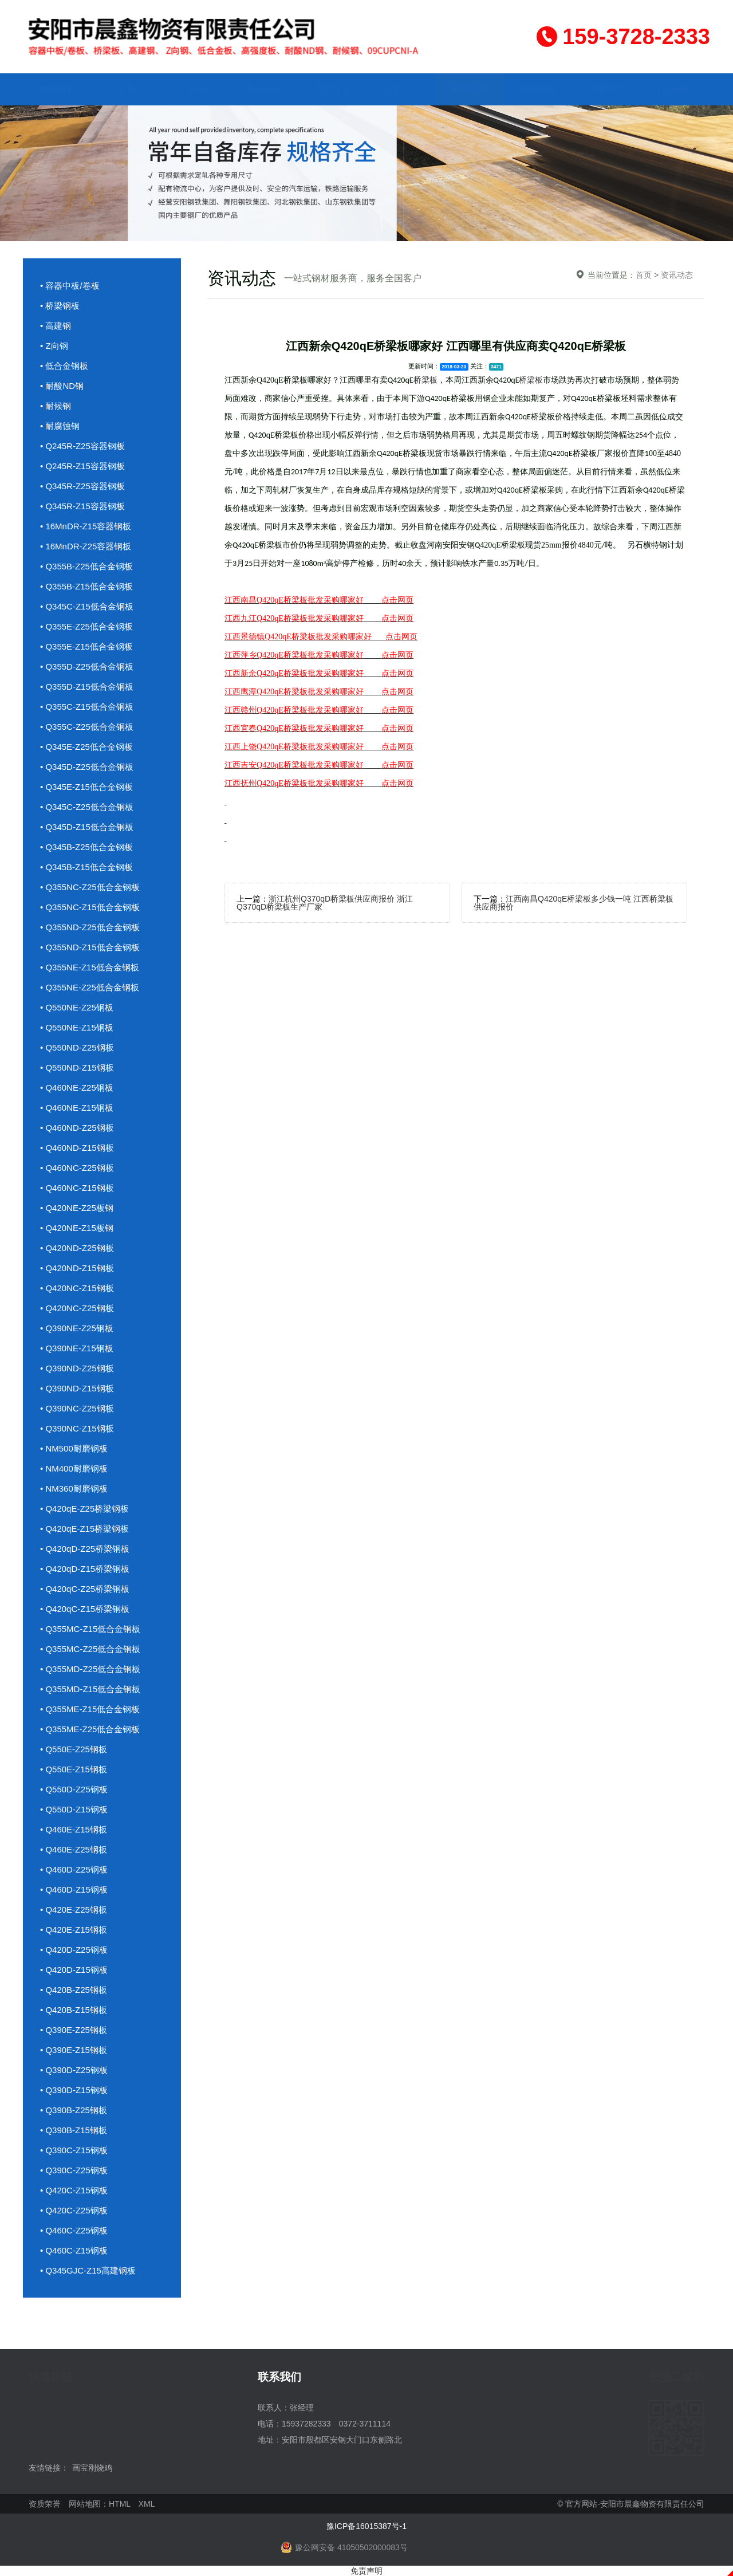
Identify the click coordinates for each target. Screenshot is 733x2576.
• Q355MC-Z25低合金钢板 (90, 1649)
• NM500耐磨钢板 (74, 1448)
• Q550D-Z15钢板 (74, 1809)
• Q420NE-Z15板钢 (76, 1228)
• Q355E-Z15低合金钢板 (86, 646)
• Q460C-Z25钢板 (74, 2230)
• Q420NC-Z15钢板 (77, 1288)
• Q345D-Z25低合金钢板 (86, 767)
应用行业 (332, 89)
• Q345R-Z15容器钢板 (82, 506)
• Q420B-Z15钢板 (73, 2010)
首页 (644, 275)
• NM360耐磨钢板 (74, 1488)
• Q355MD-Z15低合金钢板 (90, 1689)
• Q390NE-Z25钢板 (76, 1328)
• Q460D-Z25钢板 (74, 1869)
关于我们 (126, 89)
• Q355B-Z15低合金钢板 (86, 586)
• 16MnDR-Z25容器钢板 (85, 546)
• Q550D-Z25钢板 (74, 1789)
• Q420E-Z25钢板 (73, 1909)
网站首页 (57, 89)
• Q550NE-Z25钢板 (76, 1007)
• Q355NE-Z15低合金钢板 (89, 967)
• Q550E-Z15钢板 (73, 1769)
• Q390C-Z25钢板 (74, 2170)
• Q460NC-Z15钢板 (77, 1188)
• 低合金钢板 (64, 366)
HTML (120, 2503)
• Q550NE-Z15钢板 (76, 1027)
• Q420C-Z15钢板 (74, 2190)
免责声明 (366, 2570)
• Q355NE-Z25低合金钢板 (89, 987)
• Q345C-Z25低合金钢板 (86, 807)
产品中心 (194, 89)
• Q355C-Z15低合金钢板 (86, 706)
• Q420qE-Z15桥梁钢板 (84, 1528)
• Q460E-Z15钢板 (73, 1829)
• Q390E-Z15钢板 (73, 2050)
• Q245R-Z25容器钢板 (82, 446)
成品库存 (263, 89)
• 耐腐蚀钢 (60, 426)
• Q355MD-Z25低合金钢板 (90, 1669)
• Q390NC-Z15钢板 (77, 1428)
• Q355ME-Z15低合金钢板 (90, 1709)
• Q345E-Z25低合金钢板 (86, 747)
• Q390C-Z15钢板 (74, 2150)
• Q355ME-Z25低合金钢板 (90, 1729)
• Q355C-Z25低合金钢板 (86, 726)
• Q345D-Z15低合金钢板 (86, 827)
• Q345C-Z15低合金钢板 (86, 606)
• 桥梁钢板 (60, 305)
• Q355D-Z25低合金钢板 (86, 666)
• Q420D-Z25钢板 (74, 1949)
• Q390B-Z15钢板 (73, 2130)
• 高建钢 (55, 326)
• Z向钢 (54, 346)
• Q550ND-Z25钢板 (77, 1047)
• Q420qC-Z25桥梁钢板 (84, 1589)
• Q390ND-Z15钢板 (77, 1388)
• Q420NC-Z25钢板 (77, 1308)
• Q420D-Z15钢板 (74, 1970)
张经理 (302, 2407)
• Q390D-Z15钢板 (74, 2090)
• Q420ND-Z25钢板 (77, 1248)
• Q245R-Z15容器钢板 (82, 466)
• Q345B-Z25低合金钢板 (86, 847)
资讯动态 (469, 89)
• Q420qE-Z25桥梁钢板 (84, 1508)
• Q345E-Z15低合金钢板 (86, 787)
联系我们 (675, 89)
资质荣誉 (538, 89)
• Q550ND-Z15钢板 (77, 1067)
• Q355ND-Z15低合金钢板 (90, 947)
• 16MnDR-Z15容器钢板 (85, 526)
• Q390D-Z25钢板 (74, 2070)
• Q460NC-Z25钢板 (77, 1168)
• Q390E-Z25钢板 (73, 2030)
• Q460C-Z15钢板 (74, 2250)
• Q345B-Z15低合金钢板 (86, 867)
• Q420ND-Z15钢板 (77, 1268)
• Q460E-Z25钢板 (73, 1849)
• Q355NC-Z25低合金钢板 (90, 887)
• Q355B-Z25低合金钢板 (86, 566)
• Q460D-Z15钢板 (74, 1889)
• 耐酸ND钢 (62, 386)
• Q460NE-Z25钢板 (76, 1087)
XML (147, 2503)
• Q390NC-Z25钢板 (77, 1408)
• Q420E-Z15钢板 (73, 1929)
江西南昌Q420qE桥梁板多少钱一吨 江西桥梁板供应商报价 (573, 902)
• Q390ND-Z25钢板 (77, 1368)
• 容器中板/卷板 (70, 285)
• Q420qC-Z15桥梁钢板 (84, 1609)
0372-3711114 (365, 2423)
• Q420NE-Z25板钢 (76, 1208)
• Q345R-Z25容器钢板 (82, 486)
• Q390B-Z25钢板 (73, 2110)
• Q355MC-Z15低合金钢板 (90, 1629)
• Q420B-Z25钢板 (73, 1990)
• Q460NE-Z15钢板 (76, 1107)
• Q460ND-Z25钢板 (77, 1127)
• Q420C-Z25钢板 (74, 2210)
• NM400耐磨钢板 (74, 1468)
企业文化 (401, 89)
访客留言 (607, 89)
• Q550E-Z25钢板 (73, 1749)
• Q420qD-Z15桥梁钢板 (84, 1569)
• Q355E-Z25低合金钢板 (86, 626)
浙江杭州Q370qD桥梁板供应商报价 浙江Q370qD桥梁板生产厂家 (325, 902)
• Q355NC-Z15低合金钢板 (90, 907)
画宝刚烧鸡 (92, 2467)
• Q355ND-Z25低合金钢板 (90, 927)
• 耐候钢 (55, 406)
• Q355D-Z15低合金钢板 (86, 686)
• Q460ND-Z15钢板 (77, 1148)
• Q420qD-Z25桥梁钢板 (84, 1549)
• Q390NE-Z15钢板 (76, 1348)
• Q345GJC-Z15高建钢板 (88, 2270)
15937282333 (306, 2423)
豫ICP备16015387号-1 (366, 2526)
